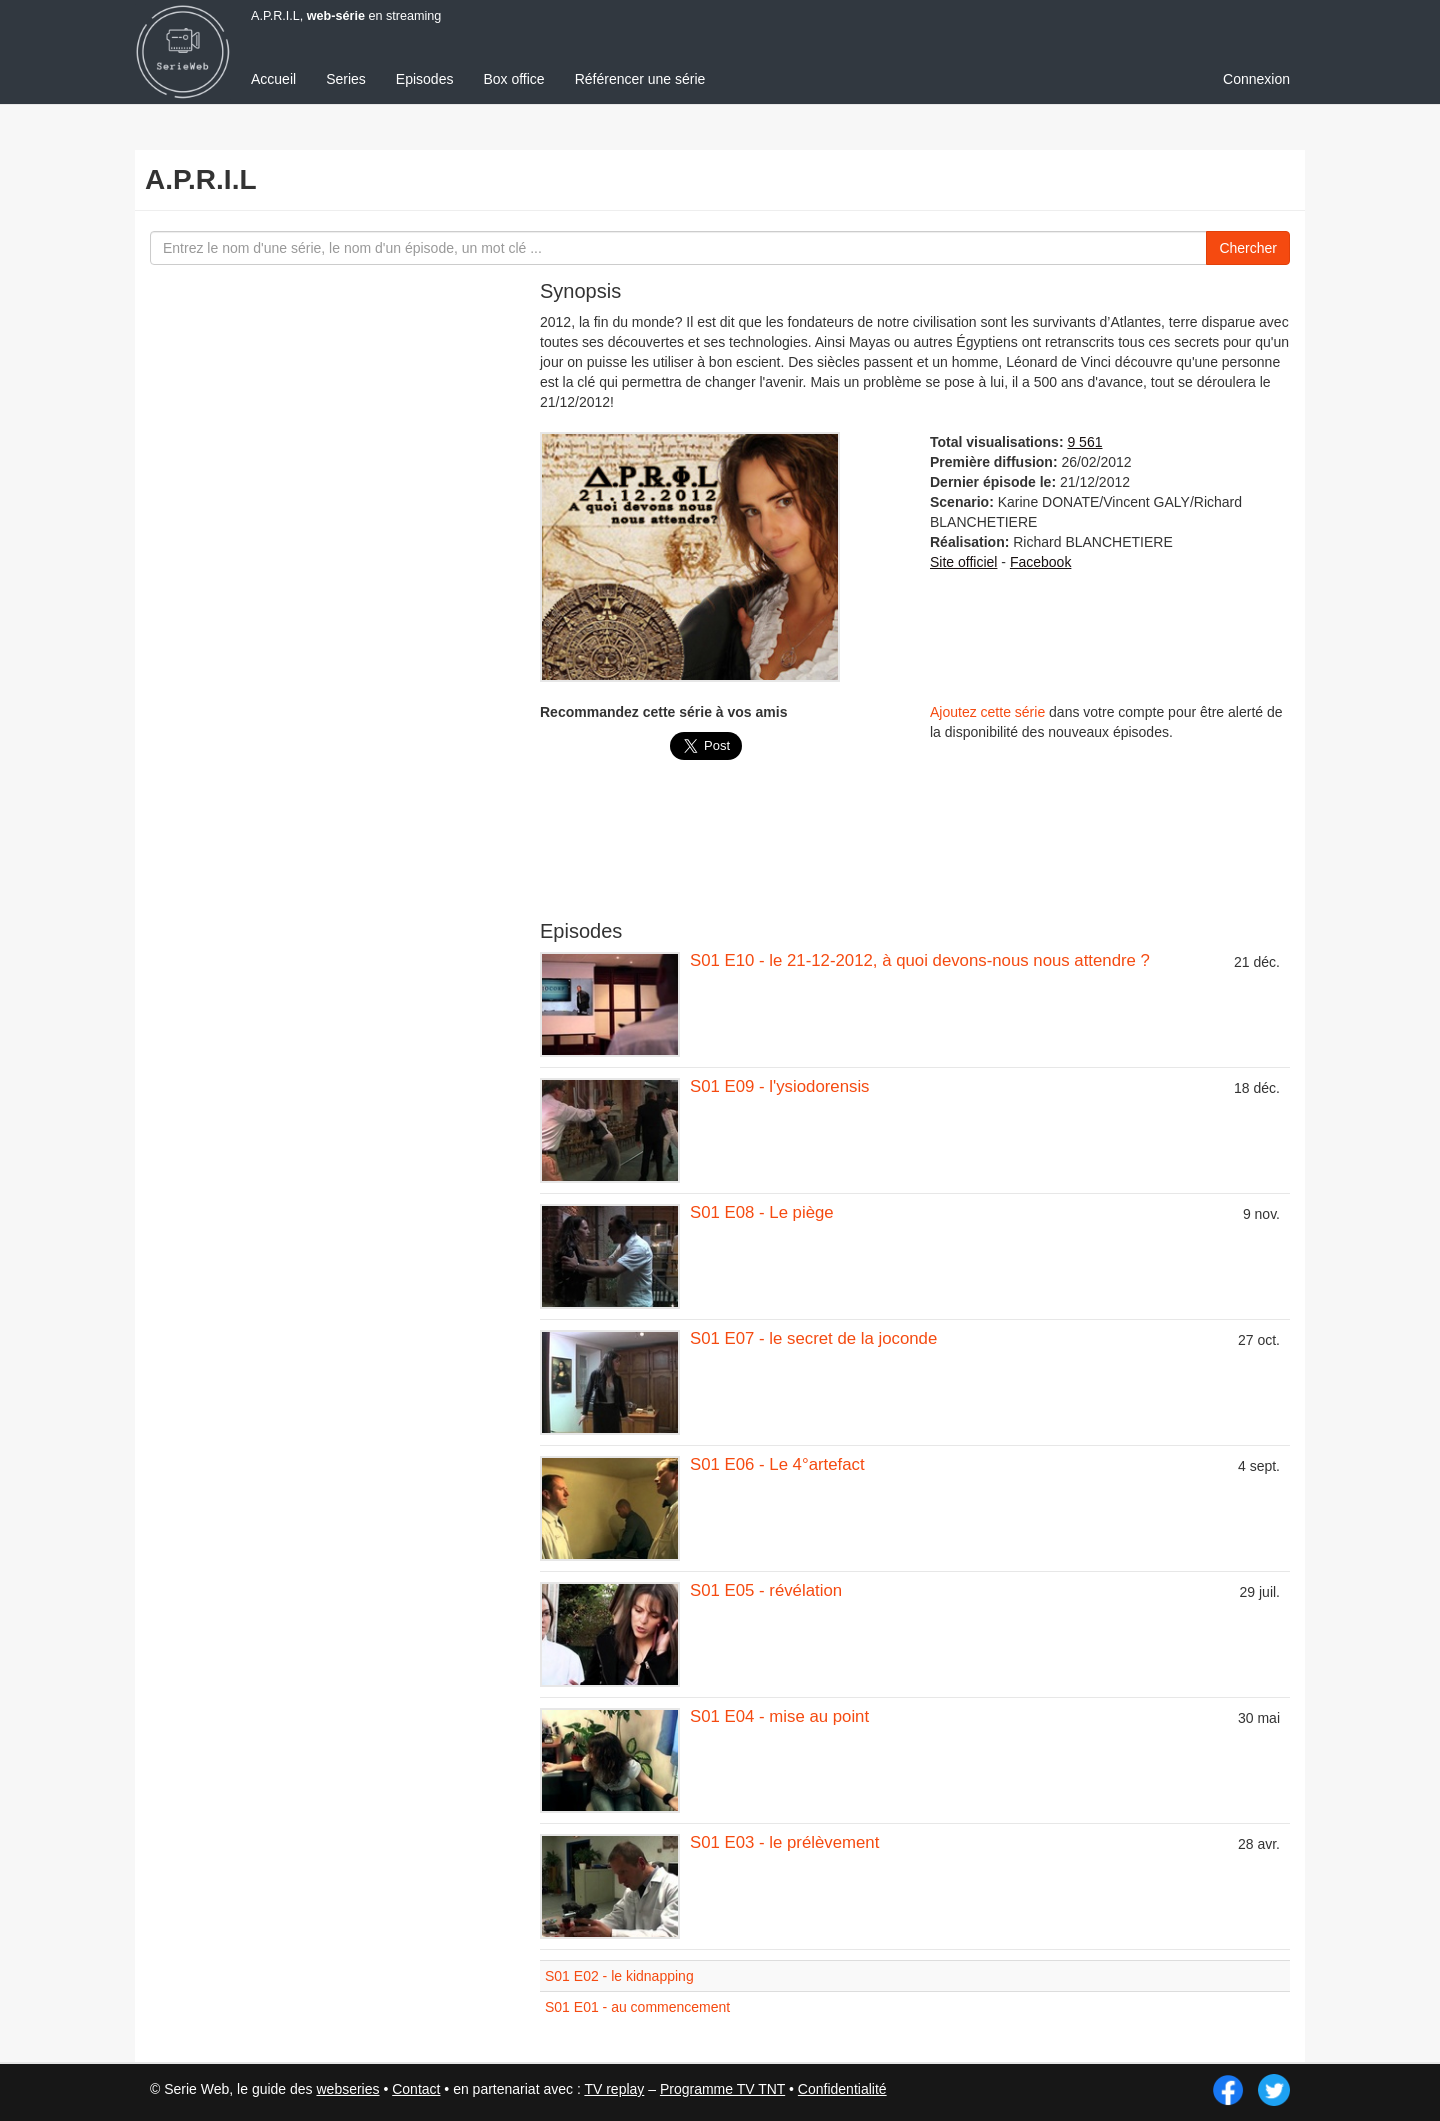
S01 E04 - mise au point (779, 1716)
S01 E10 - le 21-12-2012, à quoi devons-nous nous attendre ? (920, 960)
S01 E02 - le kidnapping (619, 1976)
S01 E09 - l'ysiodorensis (780, 1086)
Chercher (1248, 248)
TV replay (614, 2089)
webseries (347, 2089)
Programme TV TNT (722, 2089)
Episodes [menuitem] (425, 79)
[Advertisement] (915, 850)
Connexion (1256, 79)
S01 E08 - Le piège (762, 1212)
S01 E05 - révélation (766, 1590)
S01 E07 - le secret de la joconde (813, 1338)
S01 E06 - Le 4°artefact (777, 1464)
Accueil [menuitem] (273, 79)
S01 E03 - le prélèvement (784, 1842)
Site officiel (963, 562)
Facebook (1040, 562)
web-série (336, 16)
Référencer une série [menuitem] (640, 79)
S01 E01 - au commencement (637, 2007)
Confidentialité (842, 2089)
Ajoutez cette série (987, 712)
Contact (416, 2089)
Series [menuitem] (346, 79)
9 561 (1084, 442)
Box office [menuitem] (513, 79)
